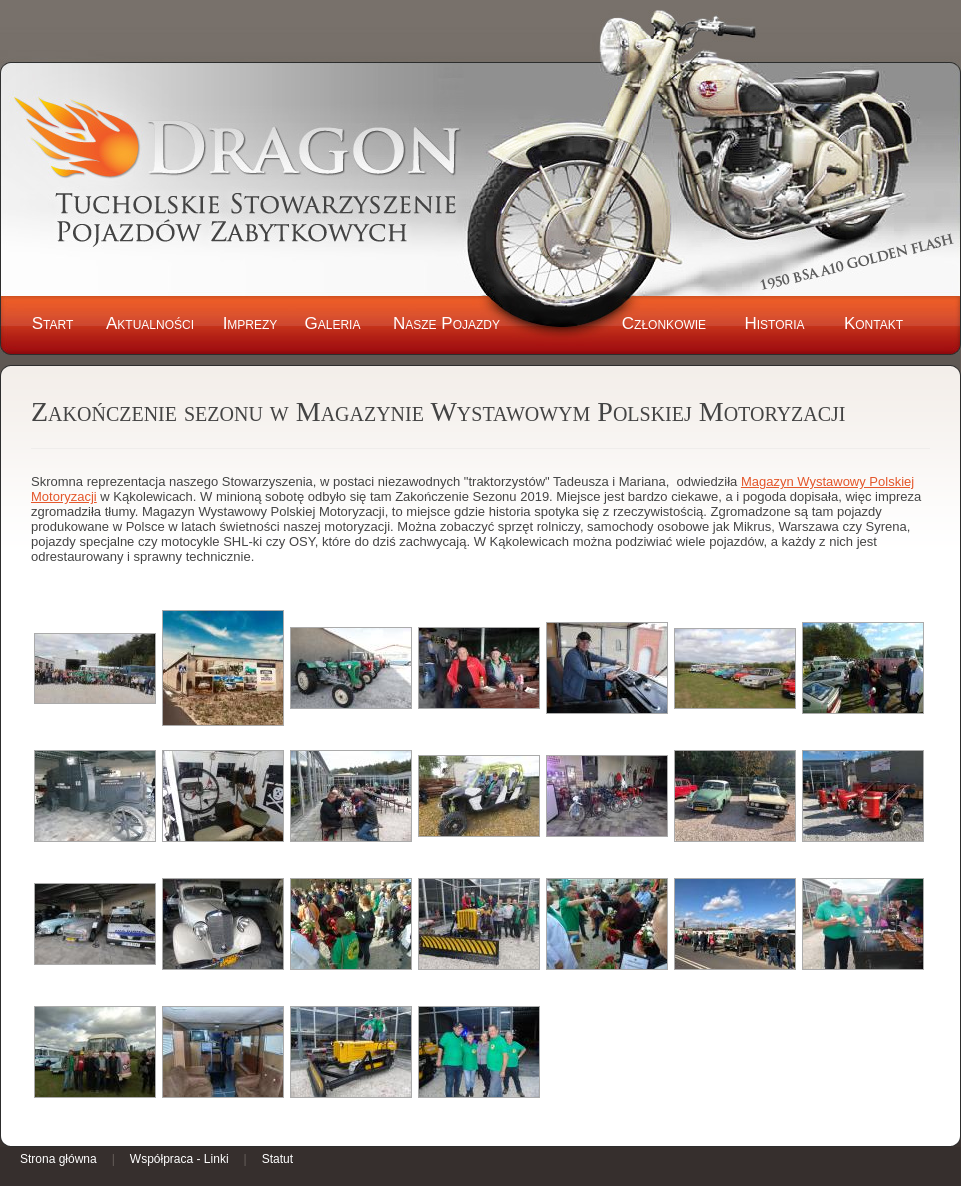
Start (53, 323)
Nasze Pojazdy (446, 323)
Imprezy (250, 323)
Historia (774, 323)
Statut (277, 1159)
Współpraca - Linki (179, 1159)
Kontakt (873, 323)
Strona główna (58, 1159)
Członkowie (664, 323)
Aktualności (150, 323)
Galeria (333, 323)
